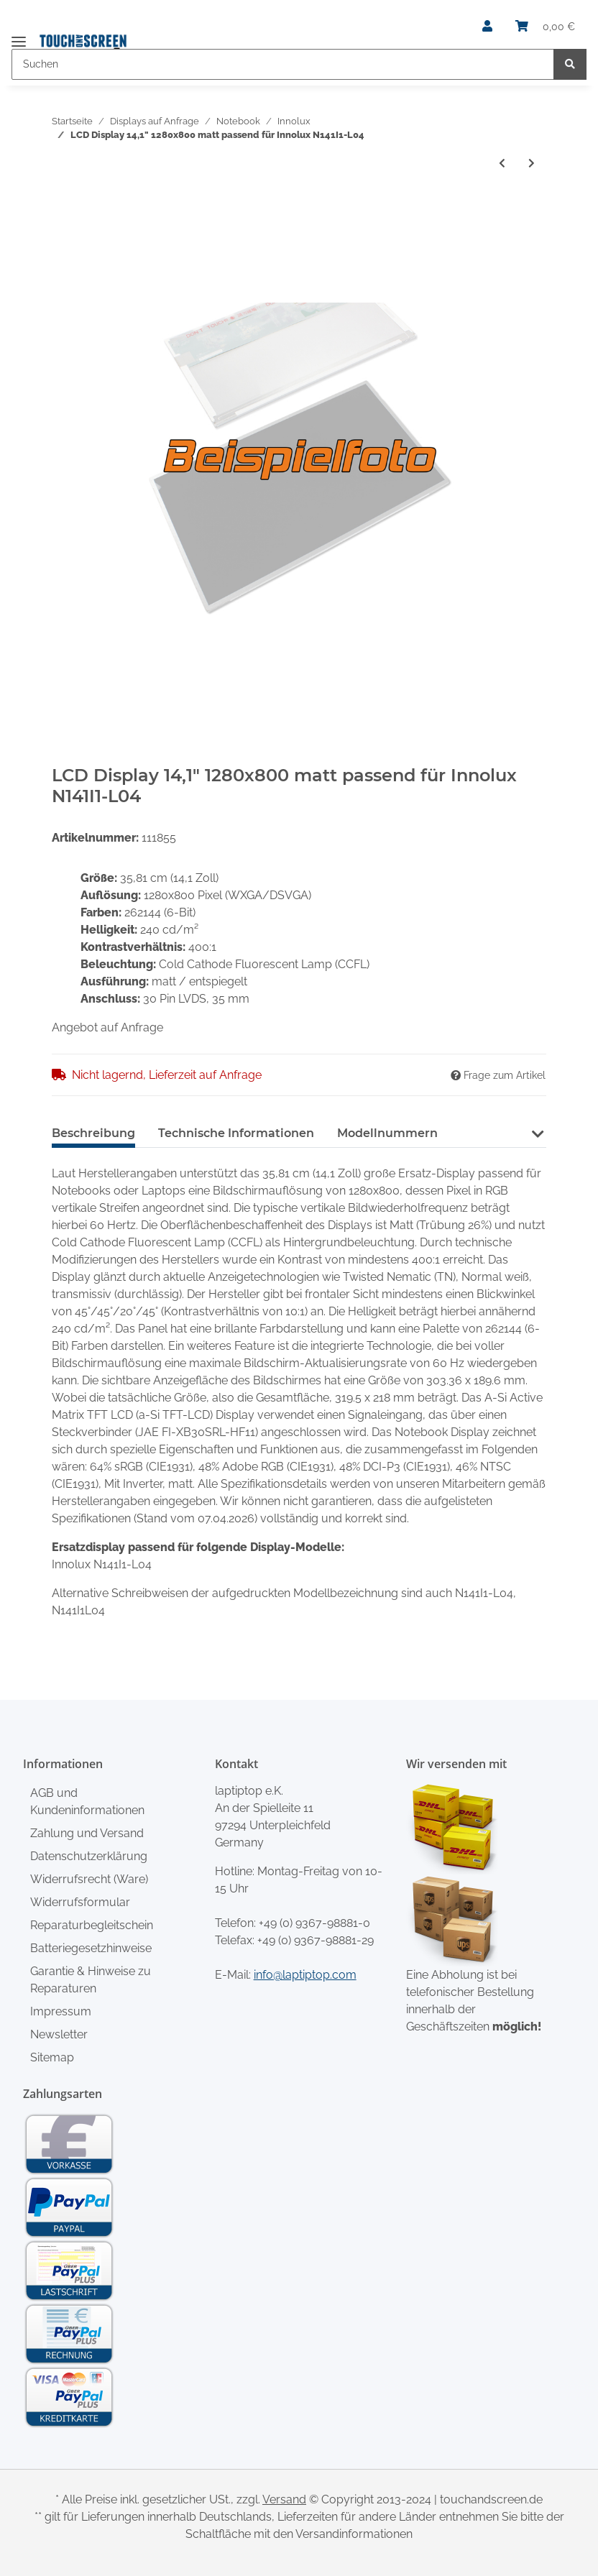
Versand (284, 2499)
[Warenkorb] (545, 26)
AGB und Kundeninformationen (87, 1801)
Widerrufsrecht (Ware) (89, 1879)
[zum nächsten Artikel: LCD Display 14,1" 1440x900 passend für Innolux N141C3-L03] (531, 163)
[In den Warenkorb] (63, 205)
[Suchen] (283, 64)
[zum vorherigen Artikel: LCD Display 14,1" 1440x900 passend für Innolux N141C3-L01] (502, 163)
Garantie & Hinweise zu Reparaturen (90, 1979)
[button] (487, 26)
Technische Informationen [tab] (236, 1133)
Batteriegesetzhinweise (91, 1948)
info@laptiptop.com (305, 1975)
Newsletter (59, 2034)
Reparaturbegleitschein (91, 1925)
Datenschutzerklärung (88, 1856)
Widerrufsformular (80, 1902)
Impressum (60, 2011)
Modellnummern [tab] (387, 1133)
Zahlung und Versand (87, 1833)
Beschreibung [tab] (93, 1133)
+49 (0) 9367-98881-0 (314, 1923)
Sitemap (52, 2057)
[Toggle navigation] (19, 36)
